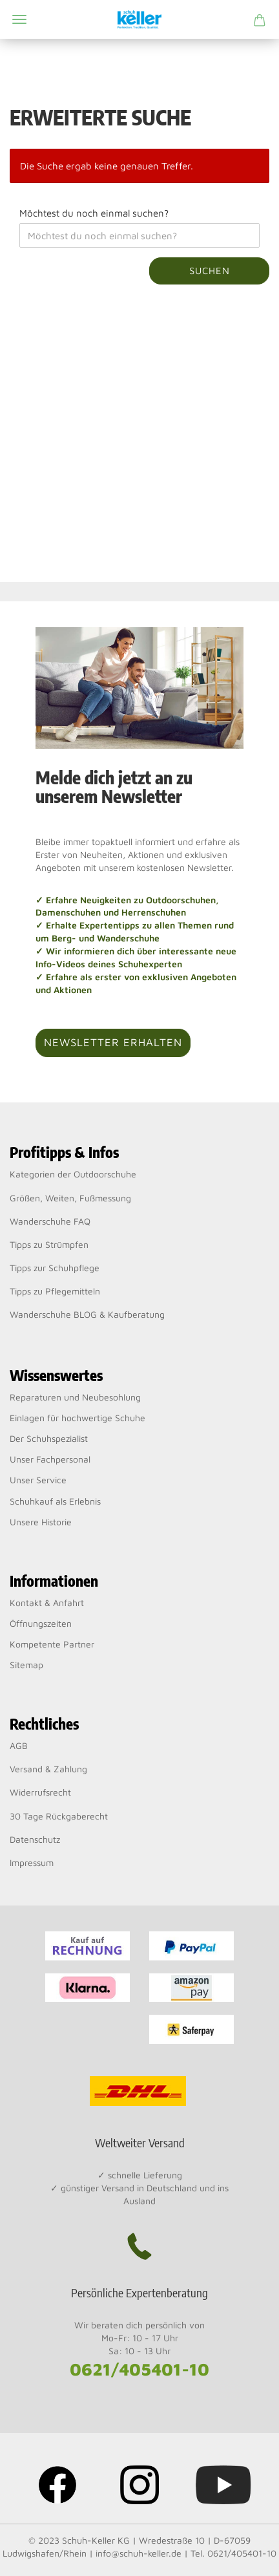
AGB (19, 1745)
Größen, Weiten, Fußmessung (70, 1197)
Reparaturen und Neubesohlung (75, 1396)
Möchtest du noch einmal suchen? (94, 213)
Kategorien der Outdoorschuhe (73, 1173)
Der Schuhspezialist (49, 1438)
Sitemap (26, 1664)
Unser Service (38, 1479)
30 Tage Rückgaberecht (59, 1815)
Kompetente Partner (52, 1643)
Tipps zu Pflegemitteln (55, 1290)
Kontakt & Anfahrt (47, 1602)
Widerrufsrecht (40, 1792)
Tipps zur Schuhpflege (54, 1267)
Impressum (32, 1862)
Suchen (209, 270)
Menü (19, 19)
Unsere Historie (41, 1521)
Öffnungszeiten (41, 1623)
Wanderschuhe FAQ (50, 1221)
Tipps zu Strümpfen (49, 1244)
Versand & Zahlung (48, 1768)
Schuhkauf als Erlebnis (55, 1501)
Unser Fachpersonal (50, 1459)
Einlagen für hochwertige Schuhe (77, 1417)
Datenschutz (35, 1839)
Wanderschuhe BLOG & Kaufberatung (87, 1314)
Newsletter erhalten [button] (113, 1042)
